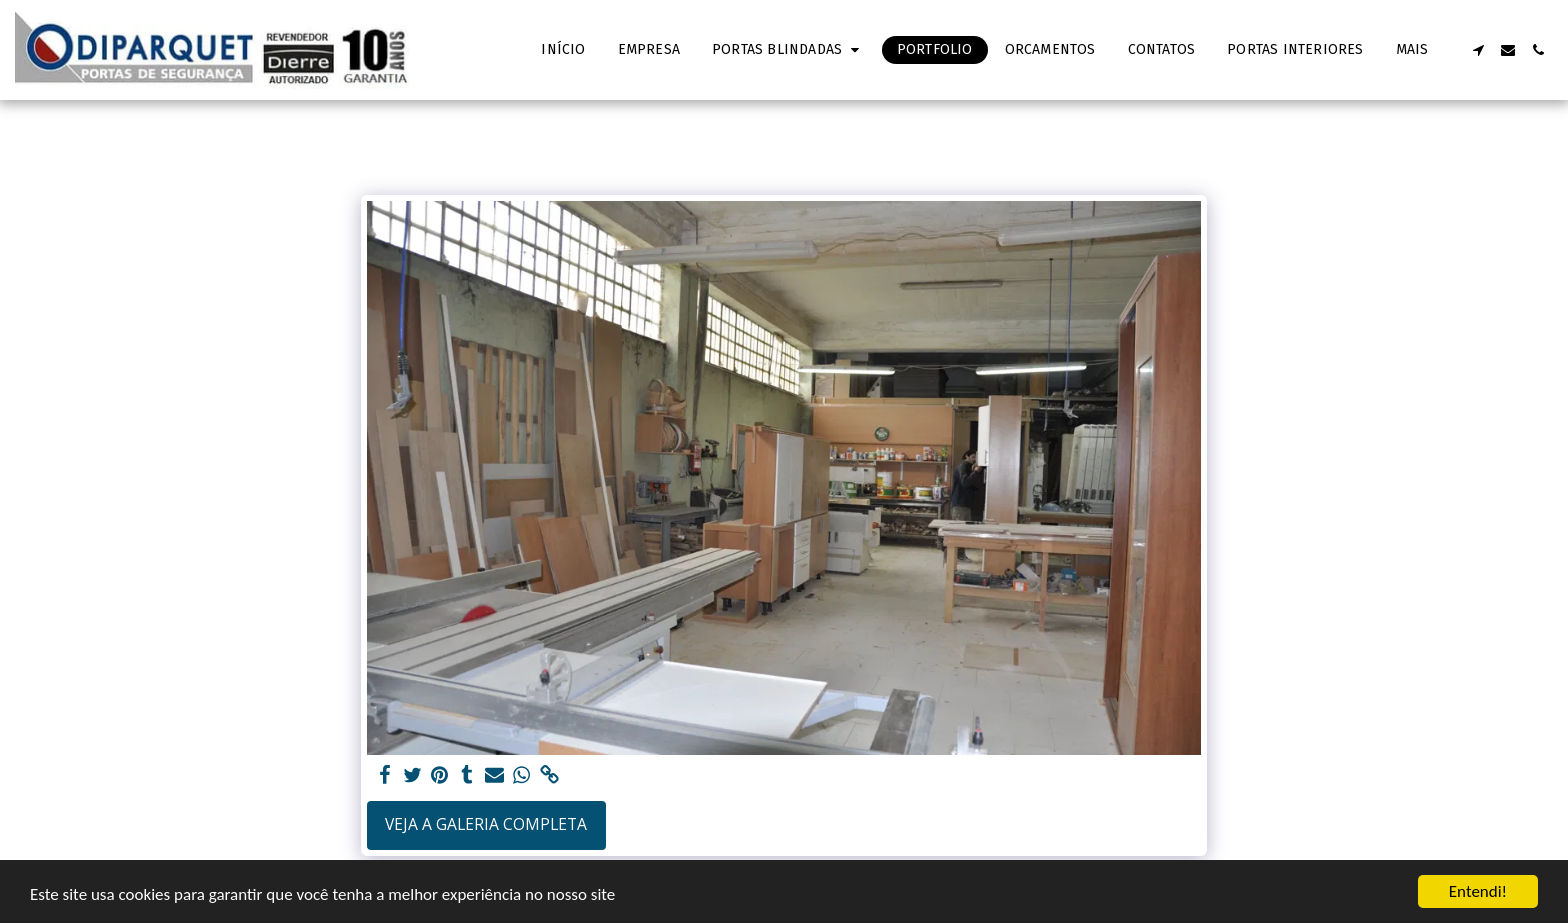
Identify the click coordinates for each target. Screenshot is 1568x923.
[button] (788, 50)
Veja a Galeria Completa (486, 824)
